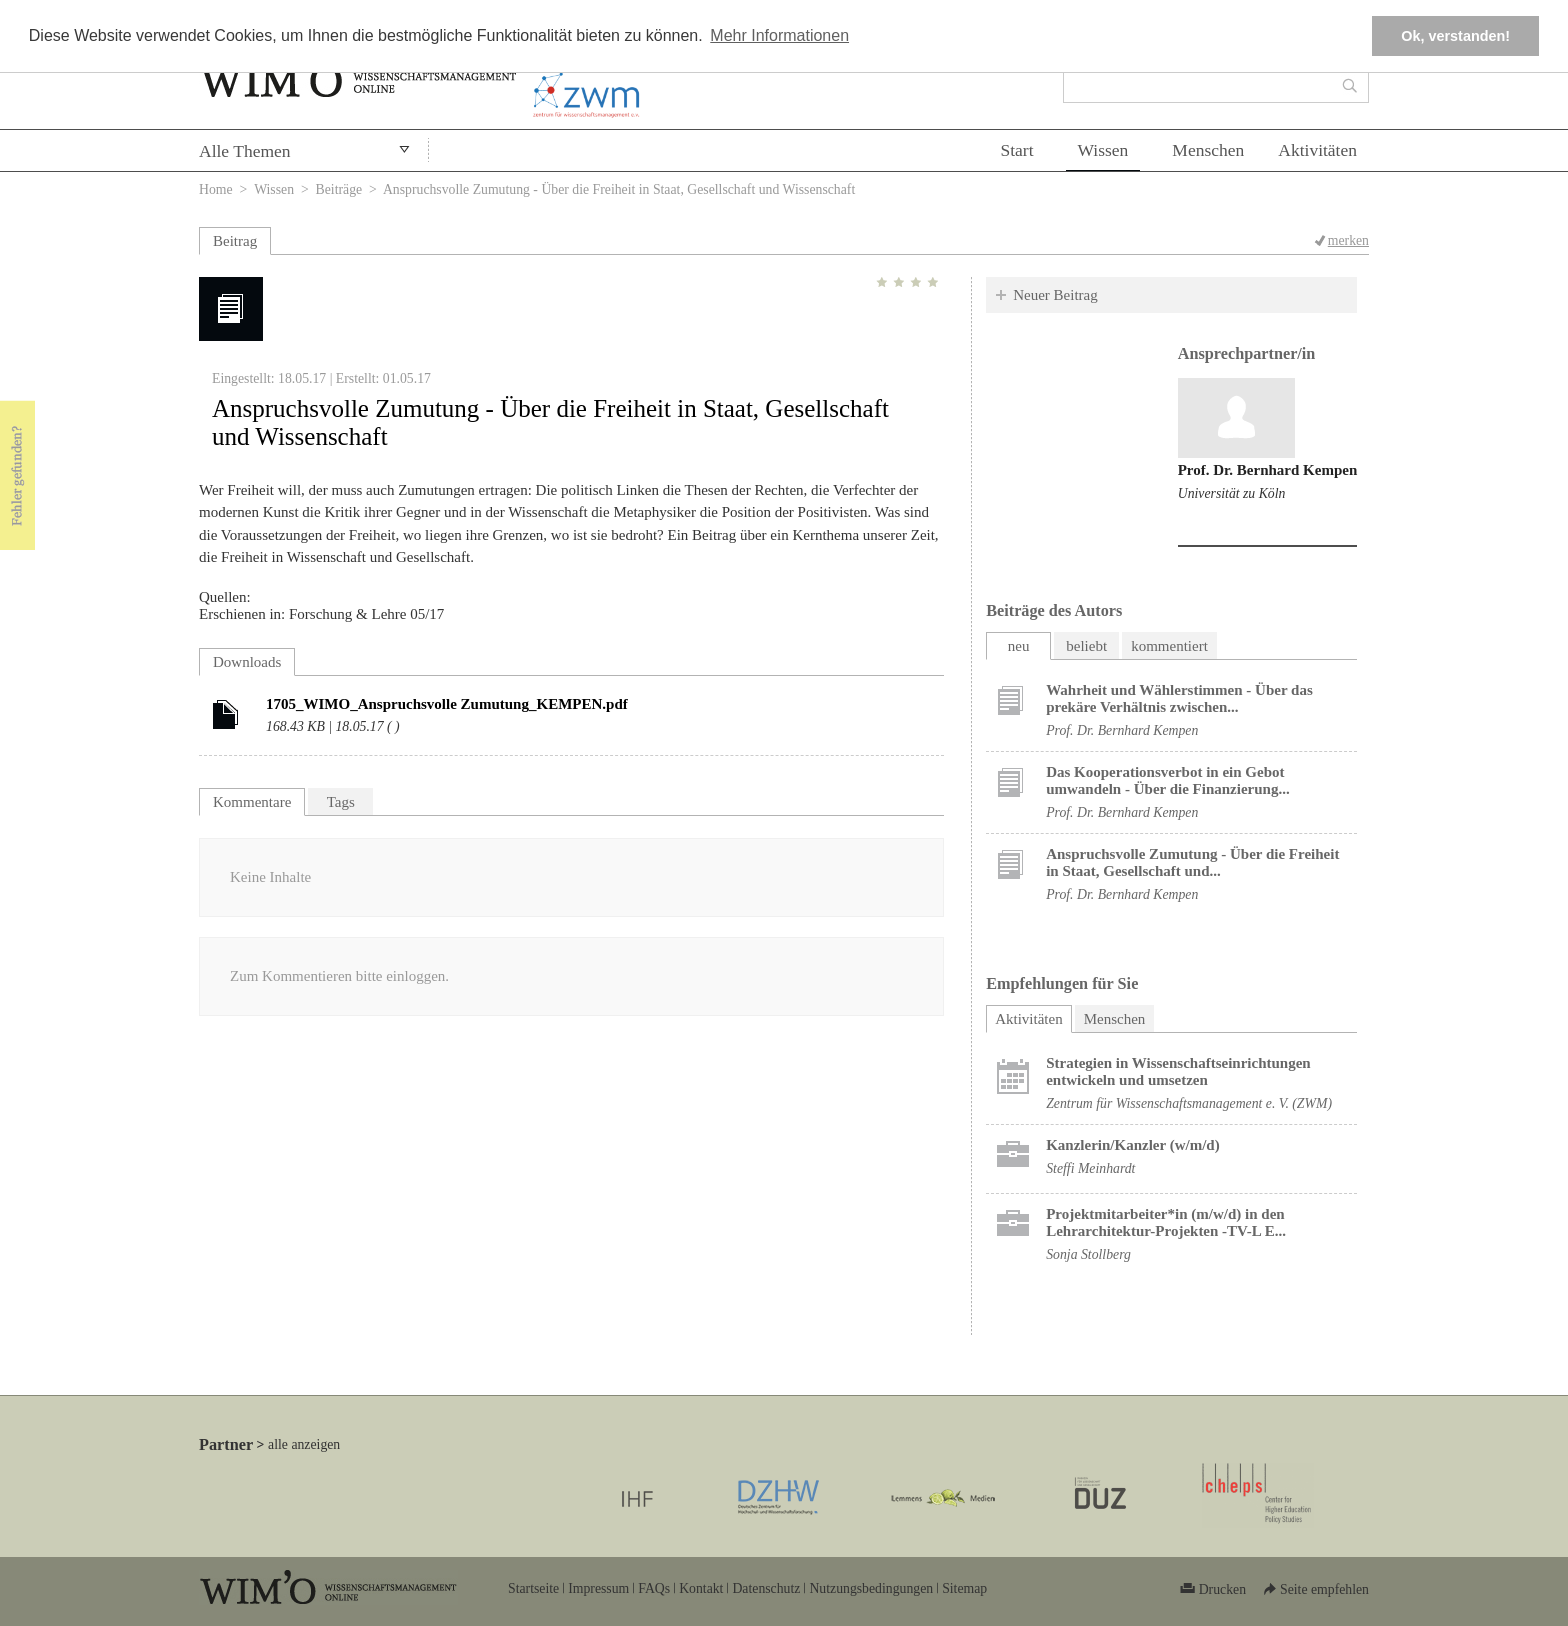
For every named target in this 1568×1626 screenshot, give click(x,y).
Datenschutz (766, 1588)
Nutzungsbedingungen (871, 1588)
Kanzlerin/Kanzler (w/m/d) (1132, 1145)
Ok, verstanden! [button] (1455, 36)
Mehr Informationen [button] (779, 35)
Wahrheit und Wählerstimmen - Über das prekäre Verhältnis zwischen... (1179, 698)
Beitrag (235, 241)
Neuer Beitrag (1055, 295)
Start (1016, 150)
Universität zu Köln (1232, 493)
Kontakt (701, 1588)
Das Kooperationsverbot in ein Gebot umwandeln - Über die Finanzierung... (1168, 780)
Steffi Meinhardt (1090, 1168)
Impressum (598, 1588)
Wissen (1103, 150)
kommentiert (1169, 646)
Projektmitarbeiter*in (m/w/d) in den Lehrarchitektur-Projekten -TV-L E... (1166, 1222)
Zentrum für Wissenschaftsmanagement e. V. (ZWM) (1189, 1103)
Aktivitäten (1317, 150)
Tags (341, 802)
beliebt (1086, 646)
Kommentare (252, 802)
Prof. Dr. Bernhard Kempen (1268, 470)
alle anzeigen (304, 1444)
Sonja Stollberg (1088, 1254)
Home (216, 189)
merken (1348, 240)
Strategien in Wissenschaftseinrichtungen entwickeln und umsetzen (1178, 1071)
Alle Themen (245, 151)
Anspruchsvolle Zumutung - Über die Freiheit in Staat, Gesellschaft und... (1192, 862)
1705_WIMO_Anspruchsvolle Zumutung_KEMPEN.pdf (447, 704)
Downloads (247, 662)
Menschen (1208, 150)
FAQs (654, 1588)
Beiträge (339, 189)
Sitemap (964, 1588)
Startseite (533, 1588)
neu (1019, 646)
